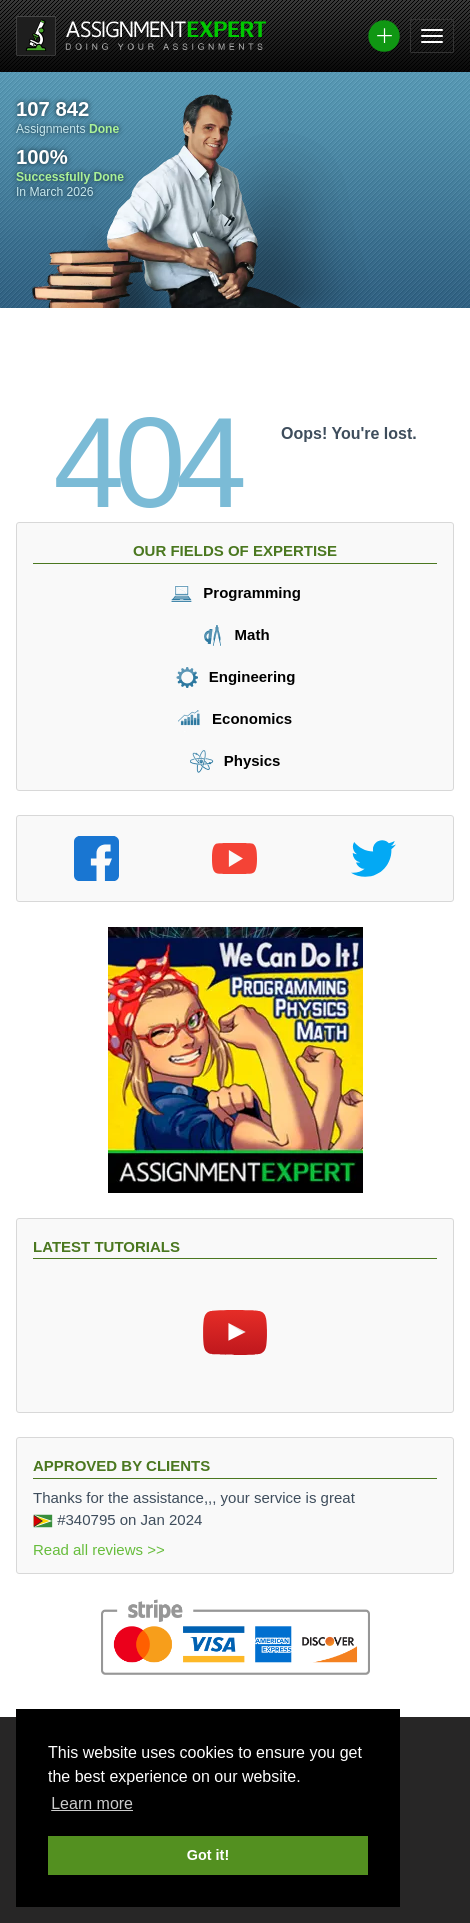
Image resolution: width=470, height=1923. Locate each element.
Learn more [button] (92, 1803)
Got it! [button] (208, 1855)
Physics (235, 760)
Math (234, 634)
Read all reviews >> (99, 1549)
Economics (235, 718)
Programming (235, 592)
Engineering (235, 676)
